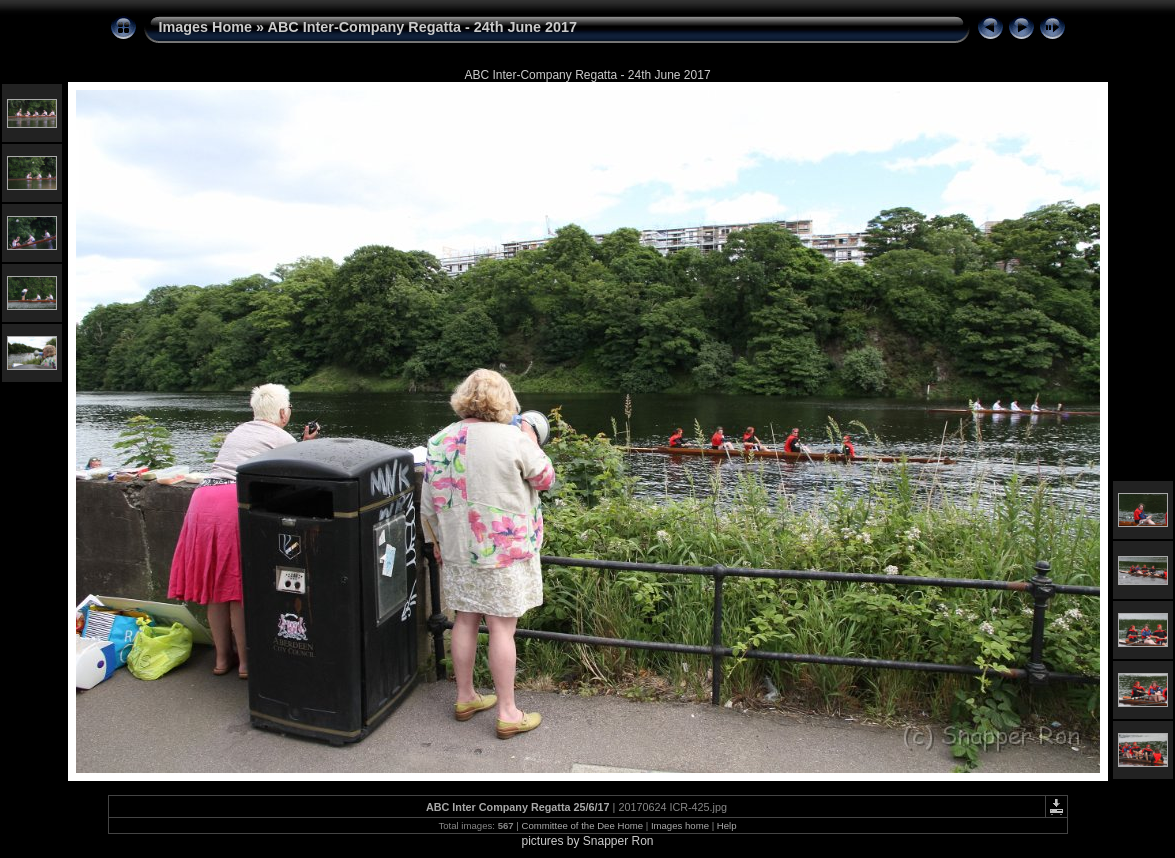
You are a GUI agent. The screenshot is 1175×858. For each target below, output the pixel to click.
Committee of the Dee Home (582, 825)
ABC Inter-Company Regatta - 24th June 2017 (422, 27)
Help (727, 825)
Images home (680, 825)
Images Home (206, 27)
